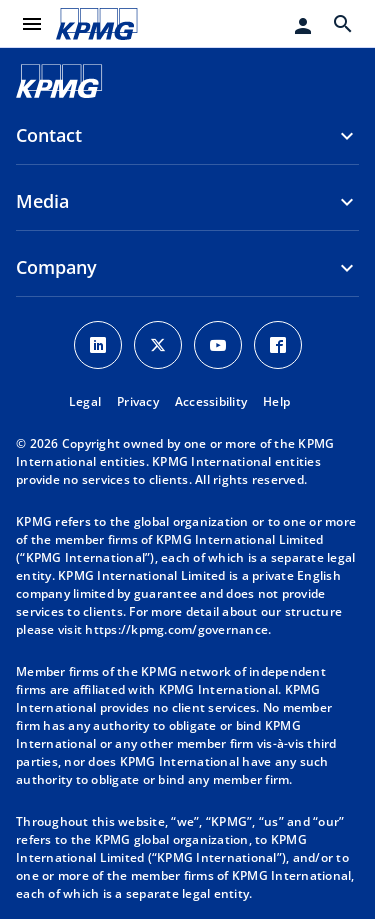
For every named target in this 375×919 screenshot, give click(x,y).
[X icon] (158, 345)
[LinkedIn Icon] (98, 345)
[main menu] (32, 24)
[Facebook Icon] (278, 345)
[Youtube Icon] (218, 345)
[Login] (303, 26)
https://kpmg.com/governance (176, 629)
